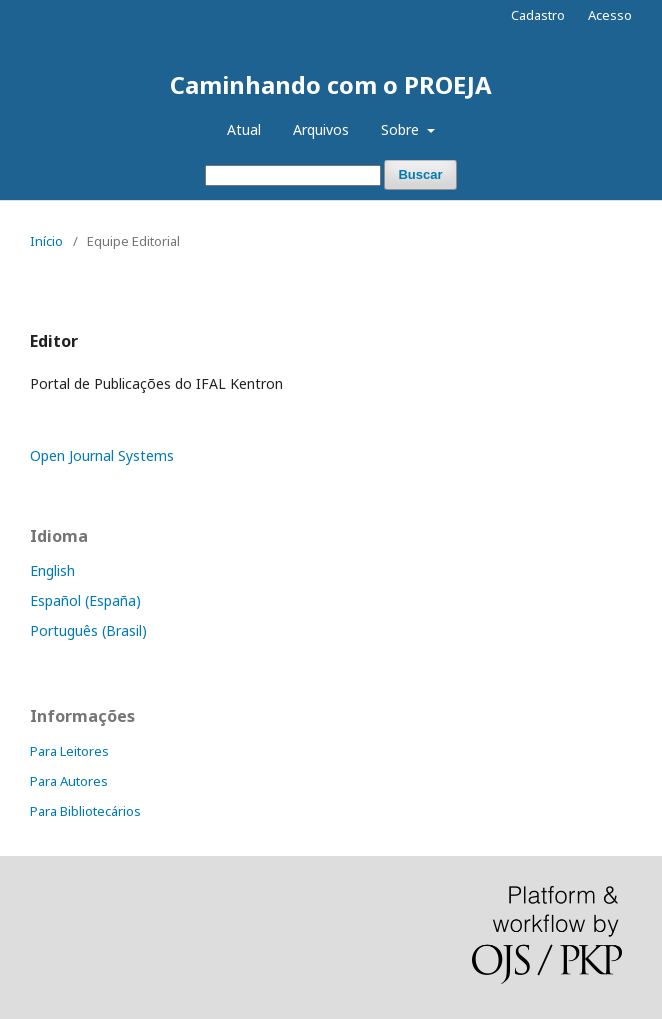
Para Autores (69, 781)
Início (46, 241)
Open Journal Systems (102, 455)
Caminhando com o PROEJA (331, 84)
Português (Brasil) (88, 630)
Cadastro (538, 15)
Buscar (420, 174)
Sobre (402, 129)
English (52, 570)
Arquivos (321, 129)
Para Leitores (69, 751)
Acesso (610, 15)
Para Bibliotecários (85, 811)
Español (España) (85, 600)
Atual (244, 129)
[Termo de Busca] (293, 175)
